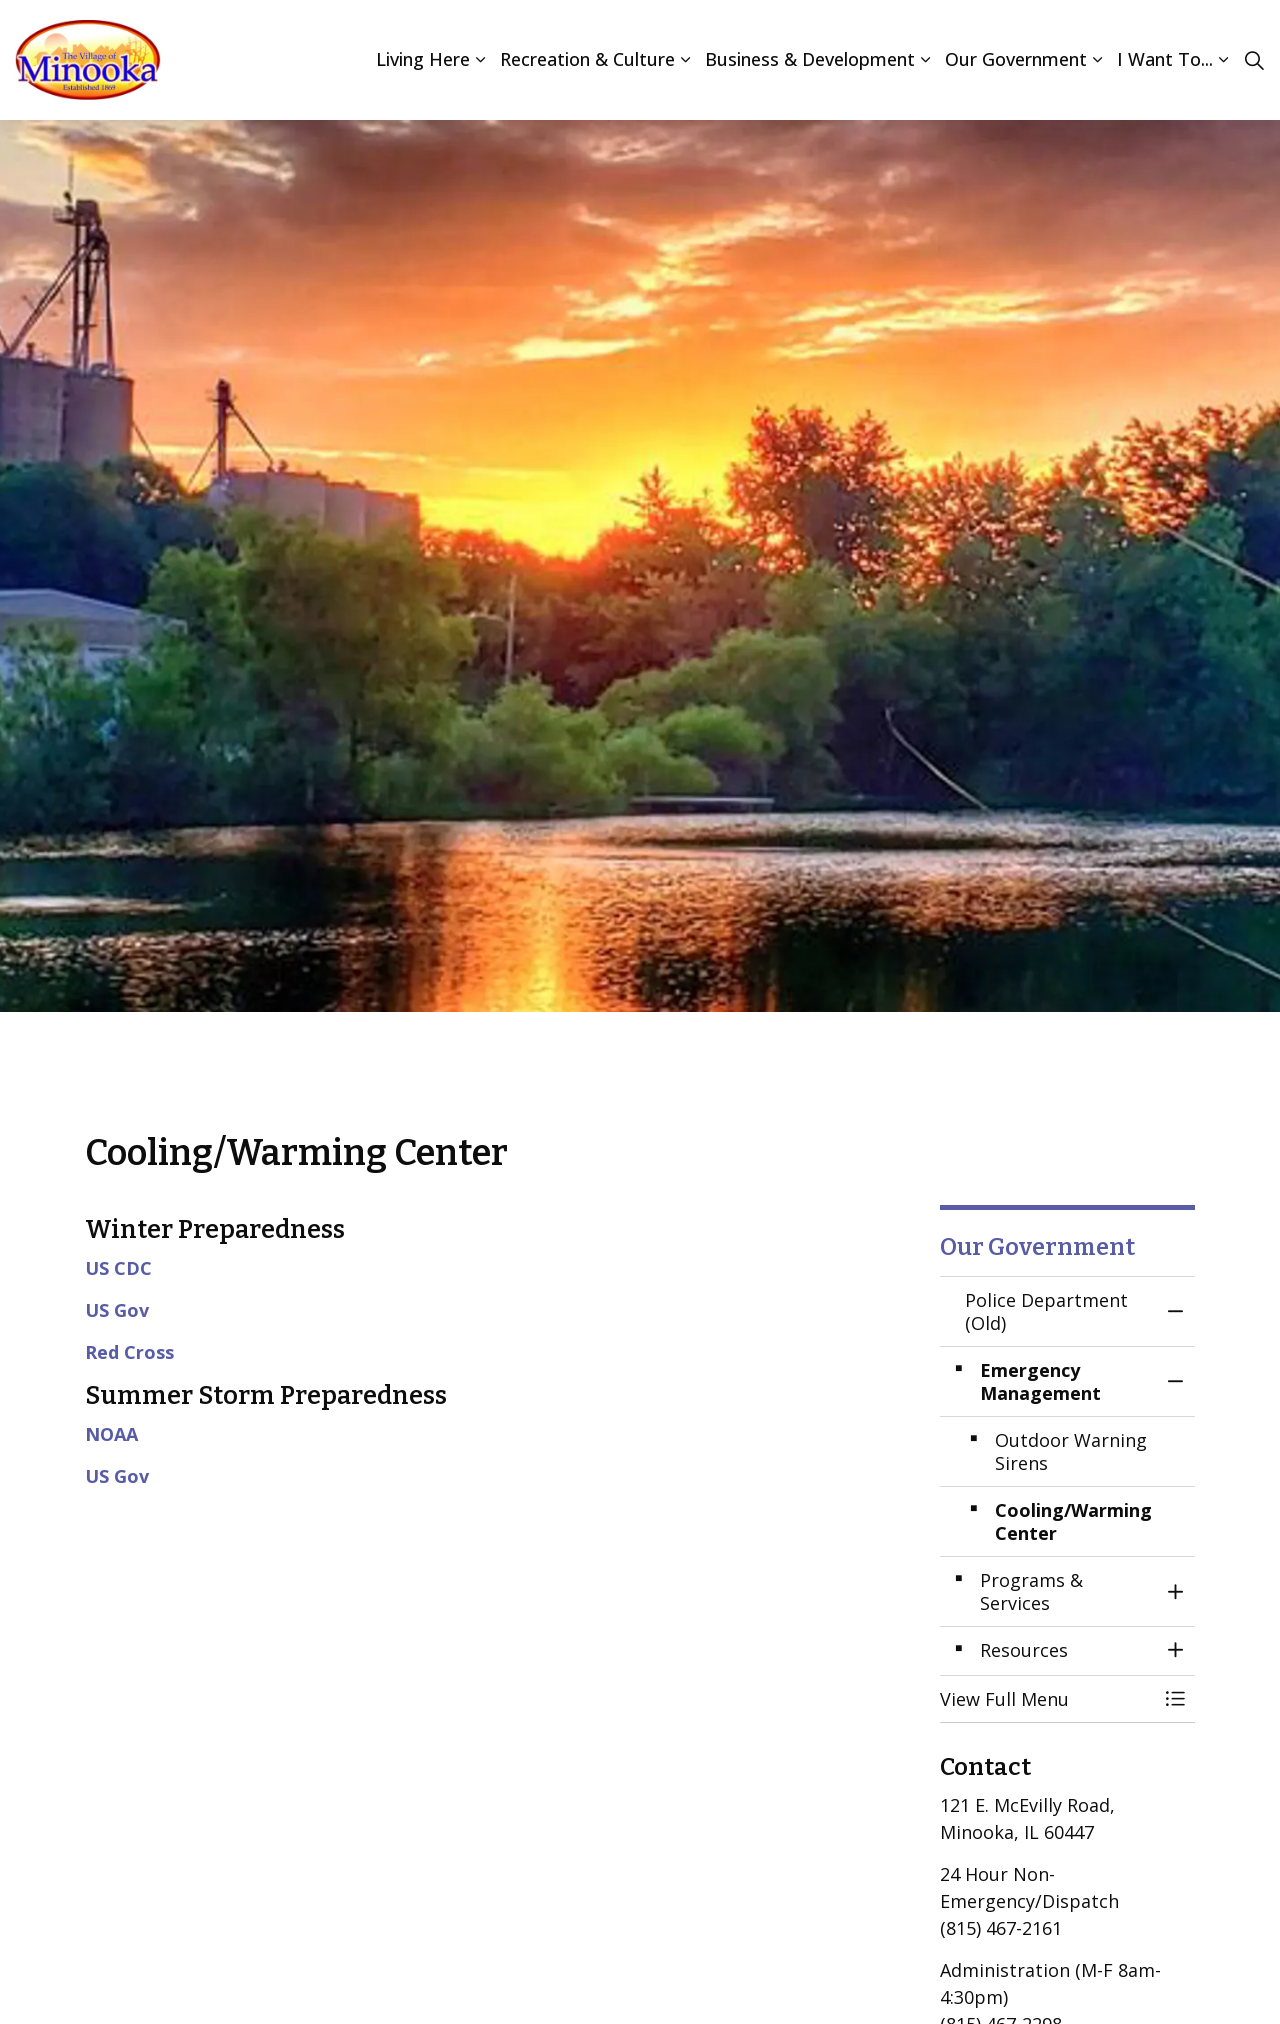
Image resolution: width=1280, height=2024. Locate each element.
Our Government (1016, 59)
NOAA (111, 1434)
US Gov (117, 1310)
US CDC (118, 1268)
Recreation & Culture (587, 59)
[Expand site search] (1254, 60)
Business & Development (810, 59)
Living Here (423, 59)
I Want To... (1165, 59)
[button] (1047, 1699)
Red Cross (129, 1352)
